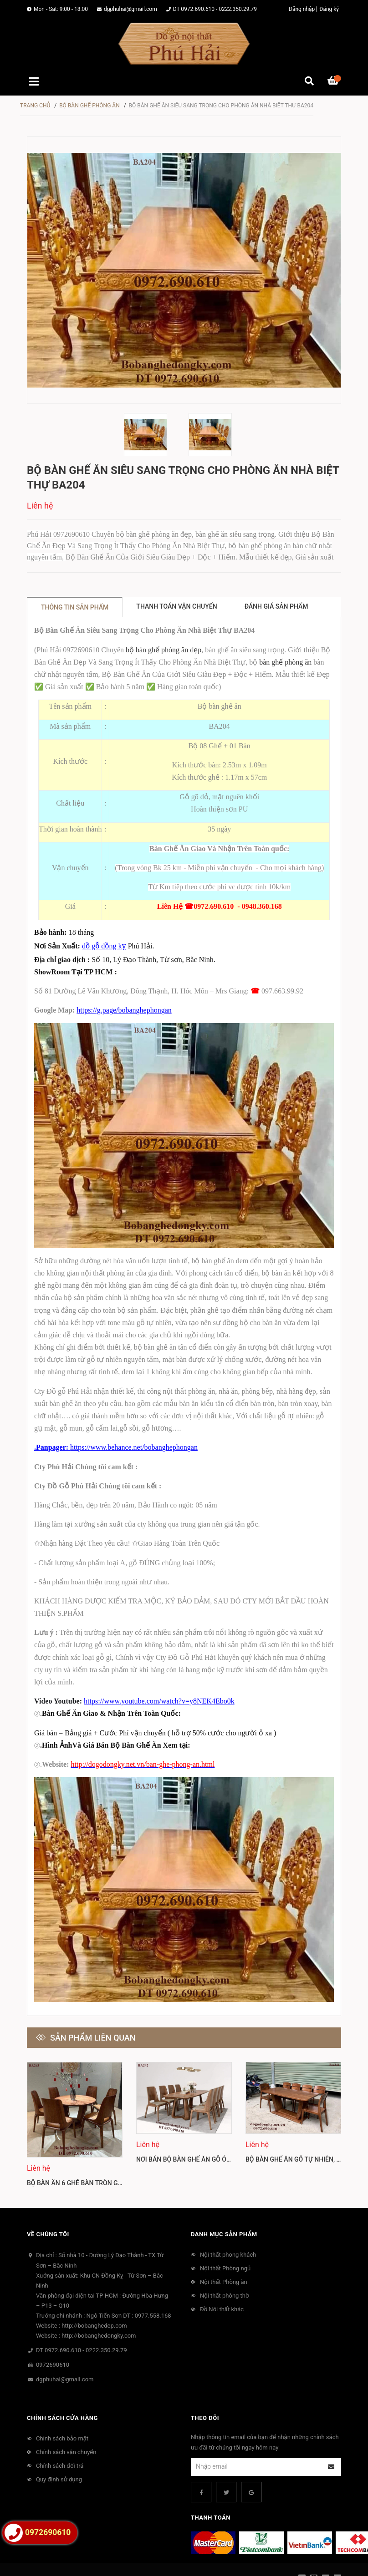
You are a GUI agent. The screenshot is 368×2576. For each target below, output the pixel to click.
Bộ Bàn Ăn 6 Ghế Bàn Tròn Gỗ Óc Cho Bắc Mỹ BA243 (110, 2156)
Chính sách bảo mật (62, 2412)
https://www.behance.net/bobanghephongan (134, 1447)
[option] (151, 434)
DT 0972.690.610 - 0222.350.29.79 (215, 9)
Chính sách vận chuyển (66, 2425)
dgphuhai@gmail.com (130, 9)
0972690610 (52, 2338)
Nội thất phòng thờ (224, 2269)
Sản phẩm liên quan (93, 2037)
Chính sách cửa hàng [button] (62, 2391)
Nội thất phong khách (228, 2228)
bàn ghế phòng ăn (285, 662)
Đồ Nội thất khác (222, 2282)
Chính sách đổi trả (59, 2439)
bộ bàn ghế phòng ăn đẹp (163, 650)
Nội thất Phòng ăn (223, 2255)
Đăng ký (329, 9)
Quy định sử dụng (59, 2453)
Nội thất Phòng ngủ (225, 2241)
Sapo (294, 2561)
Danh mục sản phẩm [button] (224, 2207)
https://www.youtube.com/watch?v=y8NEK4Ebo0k (159, 1701)
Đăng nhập (302, 9)
